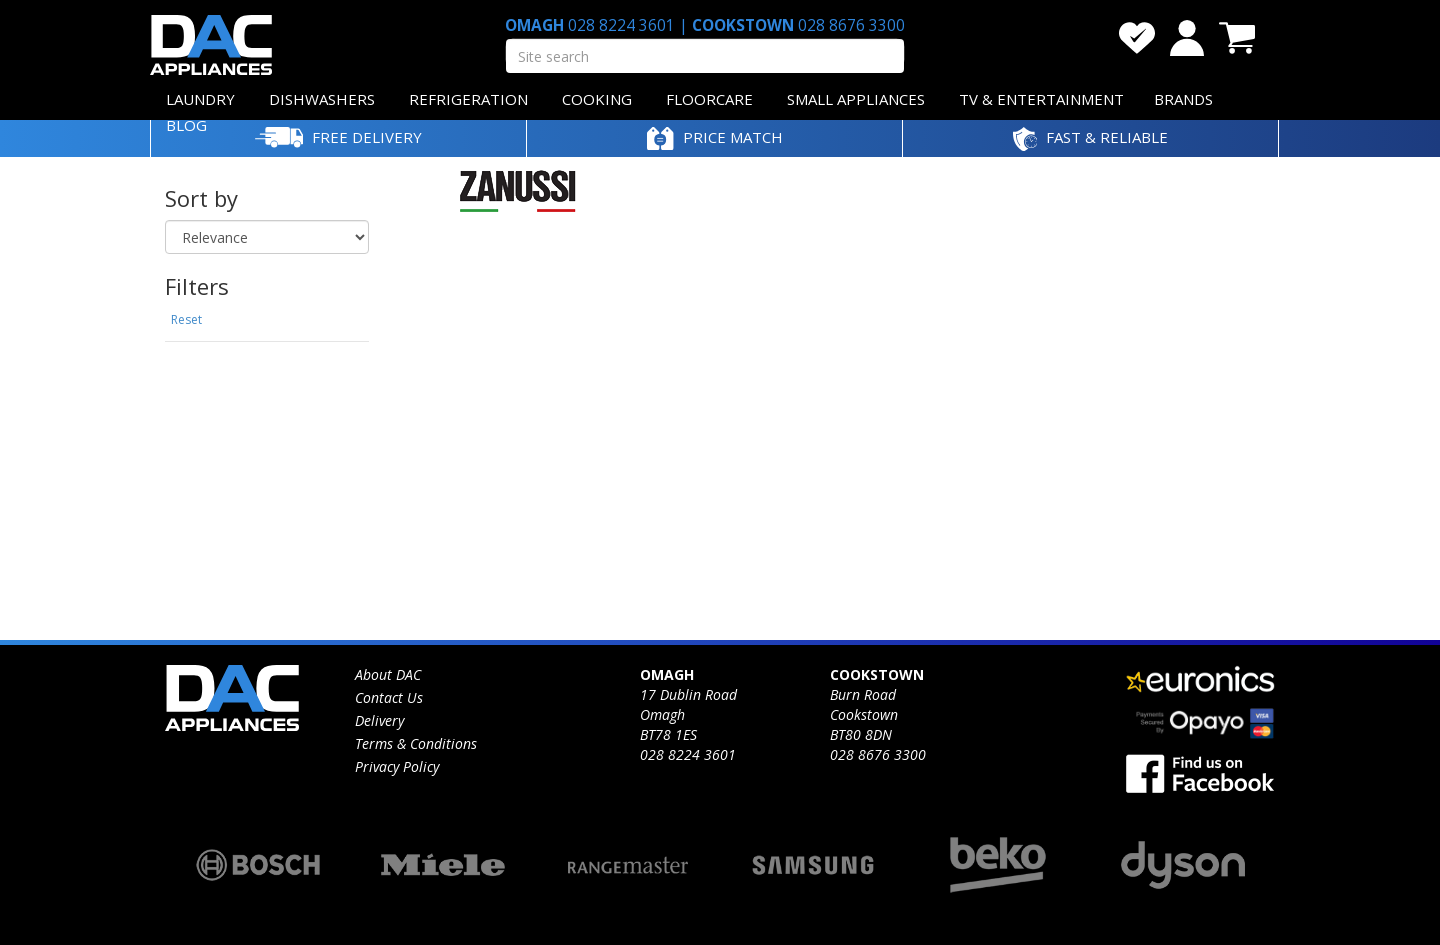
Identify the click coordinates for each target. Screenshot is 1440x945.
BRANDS (1183, 99)
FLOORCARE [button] (709, 99)
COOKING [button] (597, 99)
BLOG (186, 125)
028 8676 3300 (849, 25)
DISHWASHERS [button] (322, 99)
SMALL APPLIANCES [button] (856, 99)
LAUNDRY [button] (200, 99)
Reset (186, 319)
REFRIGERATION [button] (468, 99)
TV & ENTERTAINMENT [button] (1041, 99)
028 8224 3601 (621, 25)
